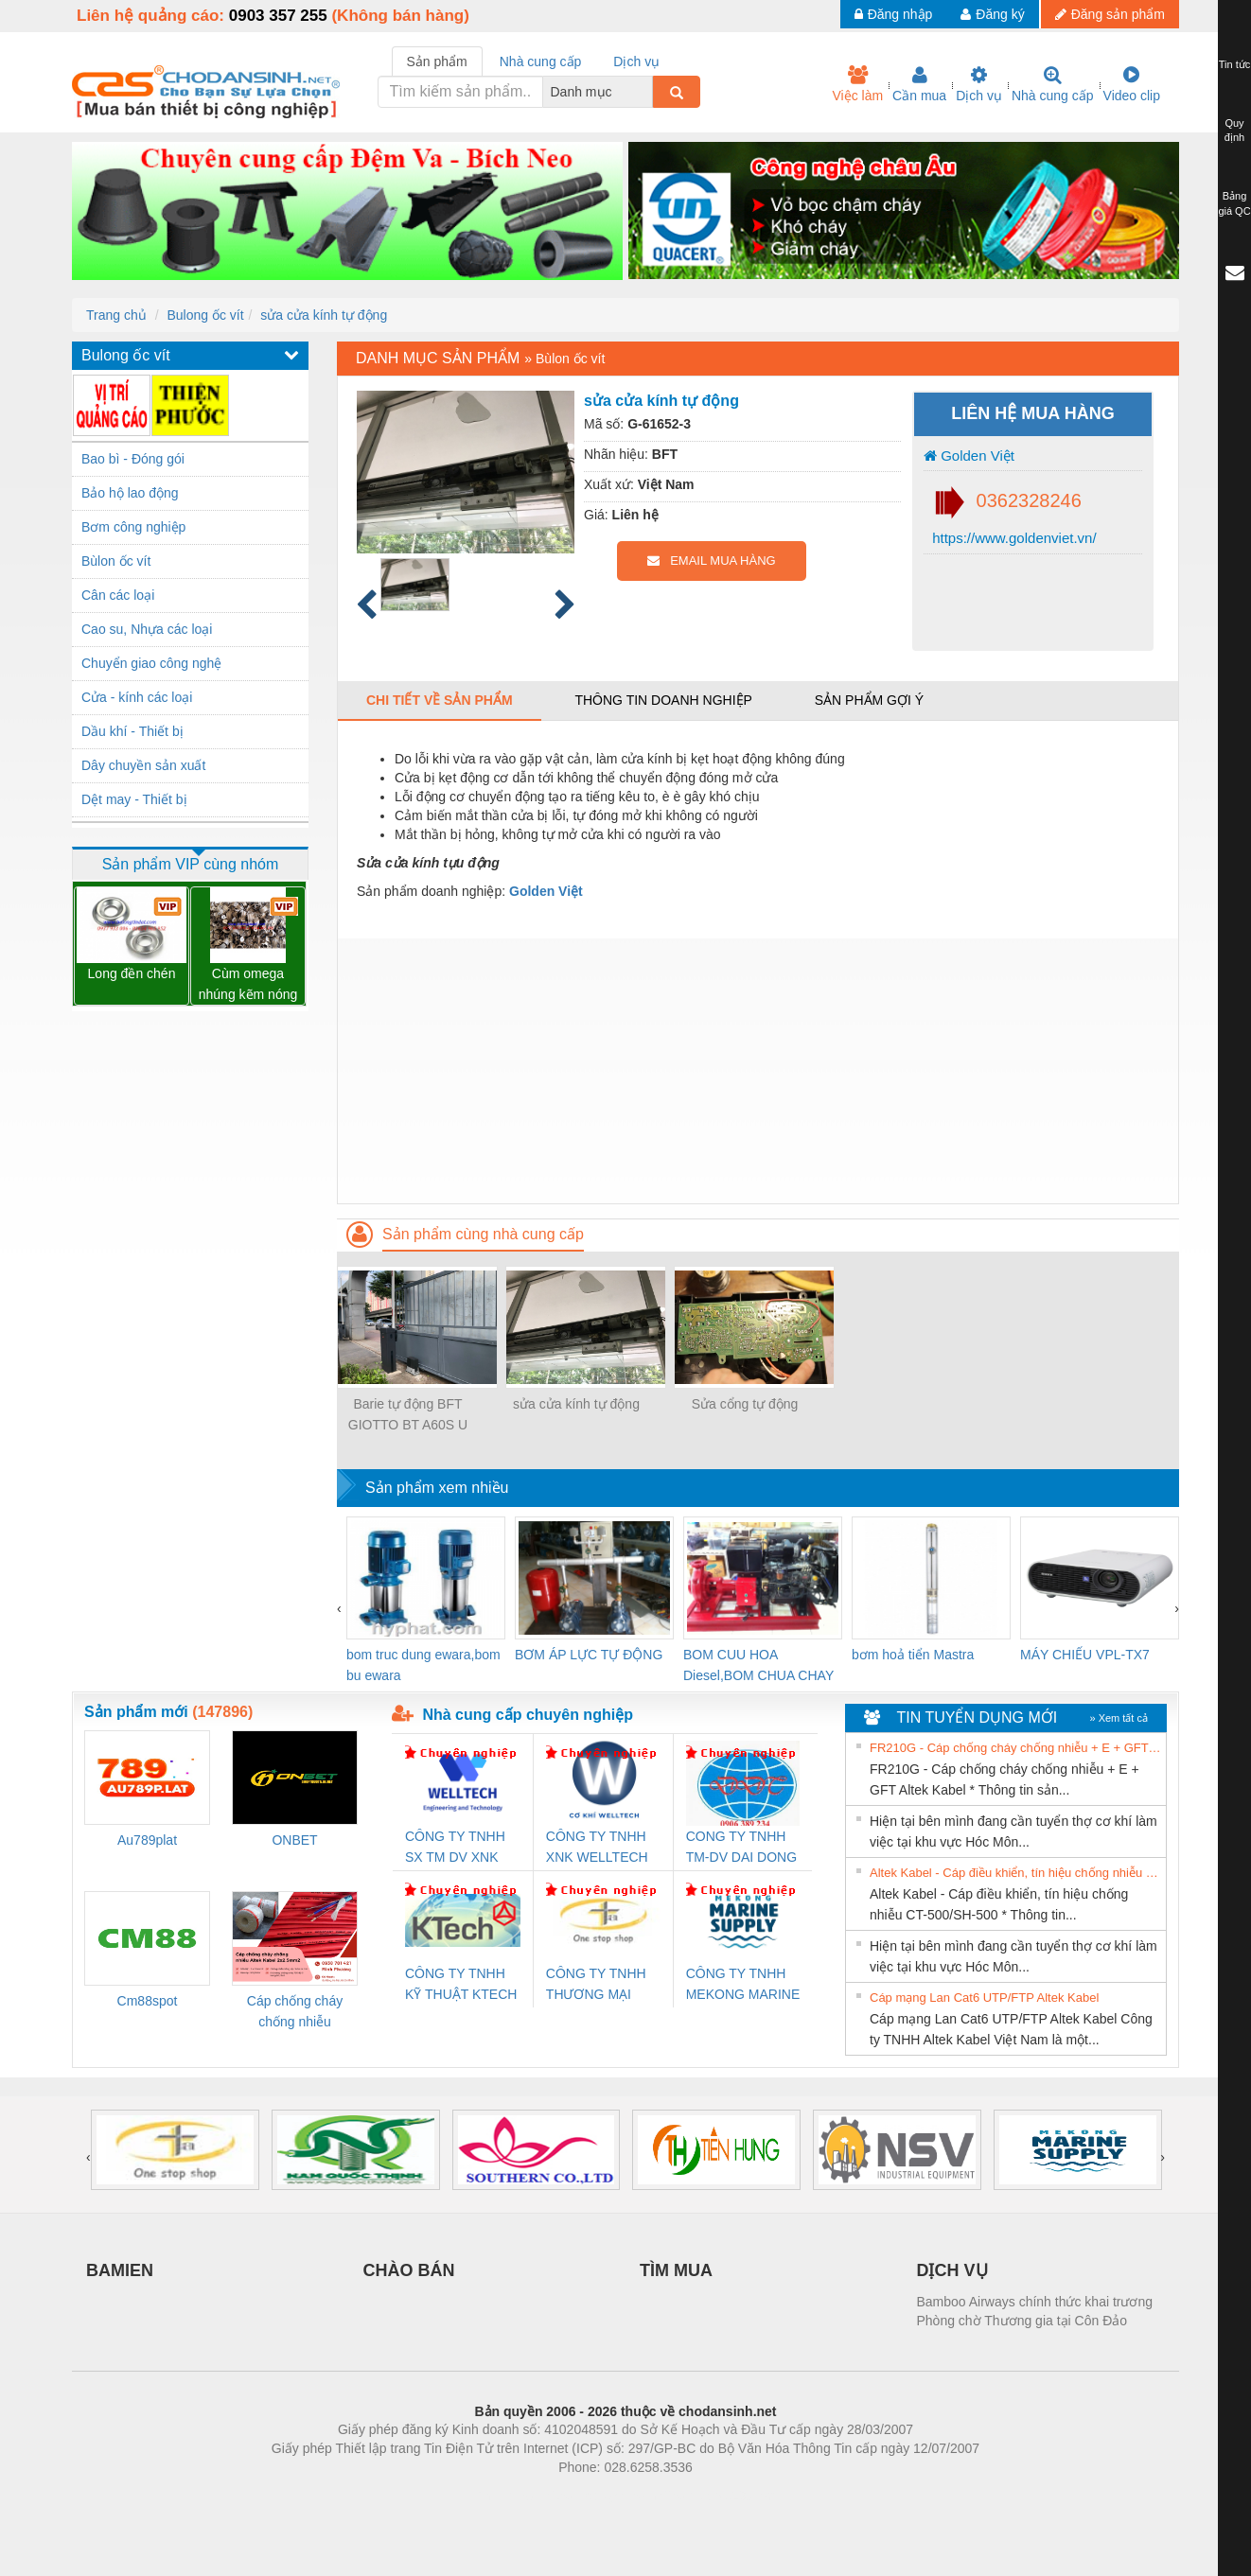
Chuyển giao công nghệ (151, 663)
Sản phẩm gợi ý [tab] (869, 700)
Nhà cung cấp (1053, 84)
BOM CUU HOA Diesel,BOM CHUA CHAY (758, 1665)
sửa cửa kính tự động (323, 315)
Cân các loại (117, 595)
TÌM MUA (676, 2270)
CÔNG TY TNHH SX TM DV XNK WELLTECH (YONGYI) (455, 1848)
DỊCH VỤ (952, 2270)
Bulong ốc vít (205, 315)
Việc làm (857, 84)
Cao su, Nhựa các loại (146, 629)
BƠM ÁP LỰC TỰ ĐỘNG (588, 1654)
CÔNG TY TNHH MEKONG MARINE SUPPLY (743, 1985)
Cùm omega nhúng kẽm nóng (248, 984)
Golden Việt (969, 455)
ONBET (294, 1840)
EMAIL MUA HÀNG (711, 560)
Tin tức (1235, 64)
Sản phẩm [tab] (437, 61)
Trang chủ (116, 315)
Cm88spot (147, 2000)
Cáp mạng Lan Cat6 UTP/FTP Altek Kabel (984, 1997)
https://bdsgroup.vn (600, 2495)
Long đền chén (132, 973)
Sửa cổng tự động (745, 1403)
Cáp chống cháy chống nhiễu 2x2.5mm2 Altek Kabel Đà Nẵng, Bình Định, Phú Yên (295, 2012)
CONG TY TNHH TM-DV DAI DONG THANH (741, 1848)
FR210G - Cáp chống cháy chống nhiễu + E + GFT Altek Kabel (1015, 1748)
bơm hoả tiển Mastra (913, 1654)
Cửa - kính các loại (136, 697)
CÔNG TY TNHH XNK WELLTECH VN (597, 1848)
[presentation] (339, 1608)
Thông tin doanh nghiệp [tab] (662, 700)
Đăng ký (992, 14)
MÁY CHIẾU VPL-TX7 (1085, 1654)
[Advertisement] (758, 1070)
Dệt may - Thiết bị (134, 799)
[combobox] (647, 92)
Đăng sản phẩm (1110, 14)
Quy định (1234, 130)
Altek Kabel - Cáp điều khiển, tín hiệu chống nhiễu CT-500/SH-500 (1015, 1873)
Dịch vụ (979, 84)
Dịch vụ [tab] (636, 61)
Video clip (1131, 84)
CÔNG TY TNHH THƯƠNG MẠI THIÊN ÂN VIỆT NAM (596, 1985)
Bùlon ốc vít (115, 561)
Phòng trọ (505, 2495)
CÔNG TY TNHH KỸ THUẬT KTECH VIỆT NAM (461, 1985)
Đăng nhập (894, 14)
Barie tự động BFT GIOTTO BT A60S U (407, 1414)
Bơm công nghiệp (133, 526)
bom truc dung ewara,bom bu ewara (423, 1665)
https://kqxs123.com (716, 2495)
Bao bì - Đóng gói (133, 458)
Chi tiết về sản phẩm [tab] (439, 700)
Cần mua (919, 84)
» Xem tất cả (1118, 1718)
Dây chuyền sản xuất (143, 765)
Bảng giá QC (1234, 203)
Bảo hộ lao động (130, 492)
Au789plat (147, 1840)
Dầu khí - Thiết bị (132, 731)
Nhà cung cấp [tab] (541, 61)
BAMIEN (119, 2270)
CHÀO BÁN (409, 2270)
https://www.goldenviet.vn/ (1012, 538)
